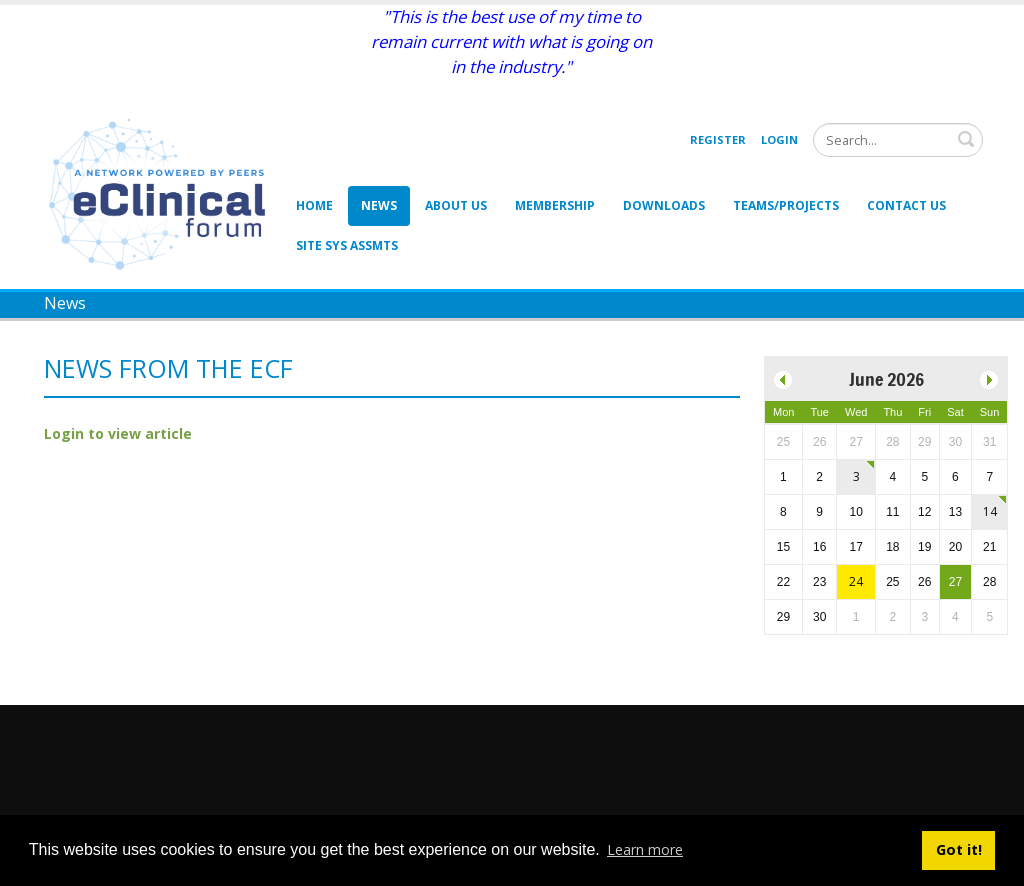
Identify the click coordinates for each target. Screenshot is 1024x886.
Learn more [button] (645, 849)
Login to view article (118, 433)
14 (990, 511)
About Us (456, 205)
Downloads (664, 205)
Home (314, 205)
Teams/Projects (786, 205)
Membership (555, 205)
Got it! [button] (959, 849)
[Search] (898, 140)
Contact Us (906, 205)
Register (718, 139)
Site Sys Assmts (347, 245)
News (379, 205)
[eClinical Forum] (162, 192)
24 (856, 581)
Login (779, 139)
